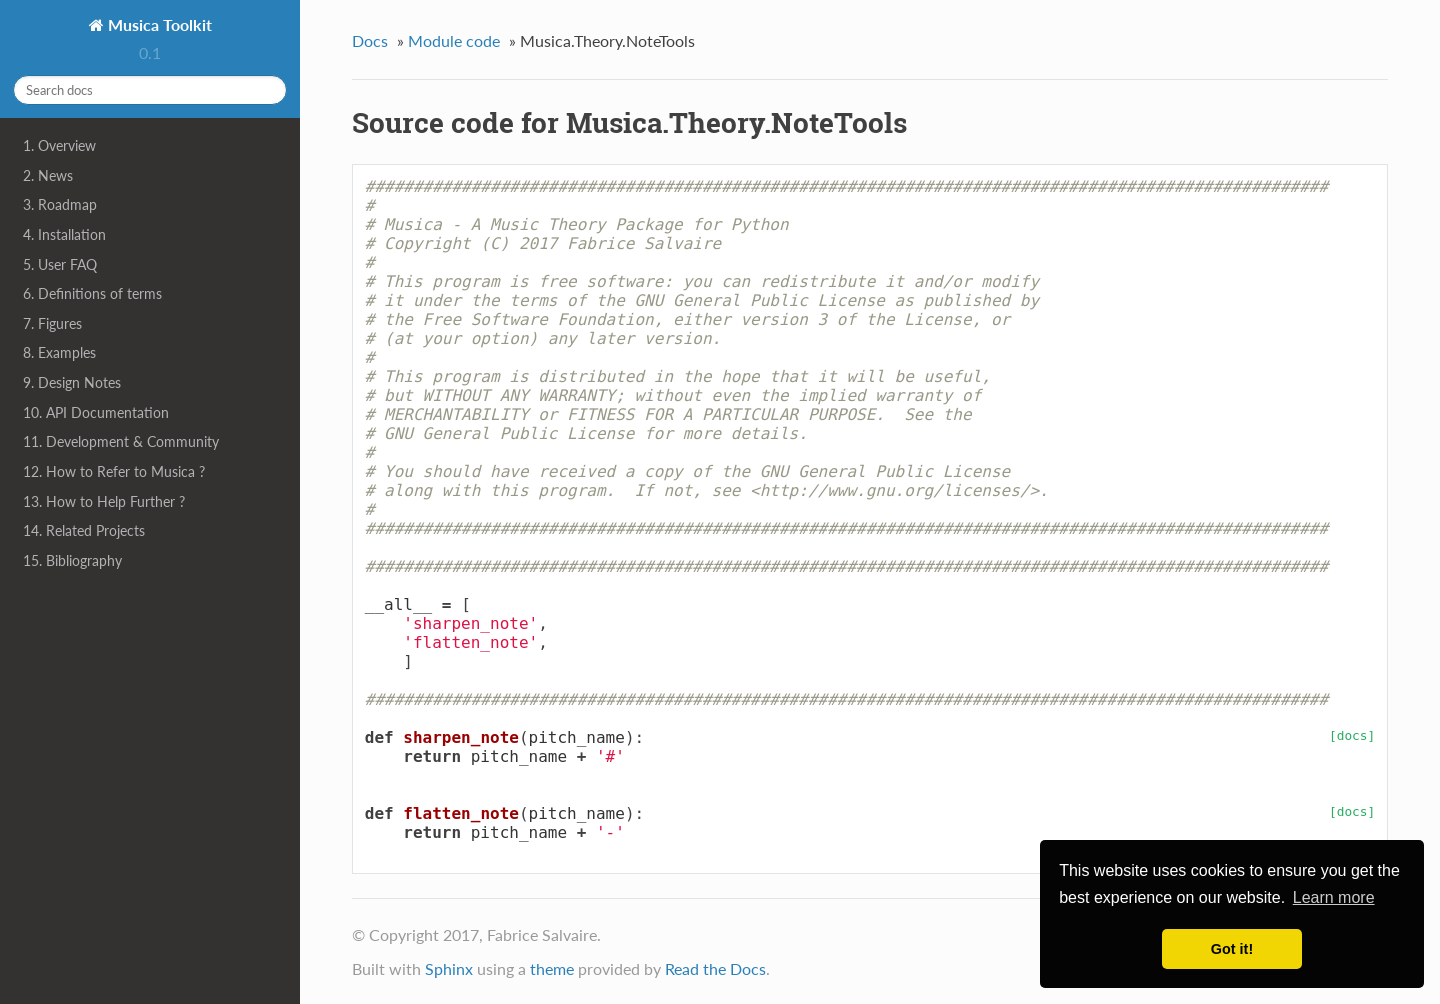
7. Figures (52, 323)
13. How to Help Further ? (104, 501)
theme (552, 968)
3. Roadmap (60, 204)
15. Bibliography (72, 560)
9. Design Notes (72, 382)
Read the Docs (715, 968)
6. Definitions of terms (92, 293)
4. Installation (64, 234)
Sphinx (449, 968)
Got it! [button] (1232, 949)
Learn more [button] (1334, 897)
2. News (48, 175)
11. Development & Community (121, 441)
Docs (370, 40)
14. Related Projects (84, 530)
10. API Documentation (96, 412)
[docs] (1352, 735)
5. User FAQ (60, 264)
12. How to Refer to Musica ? (114, 471)
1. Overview (59, 145)
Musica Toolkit (158, 24)
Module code (454, 40)
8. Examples (59, 352)
